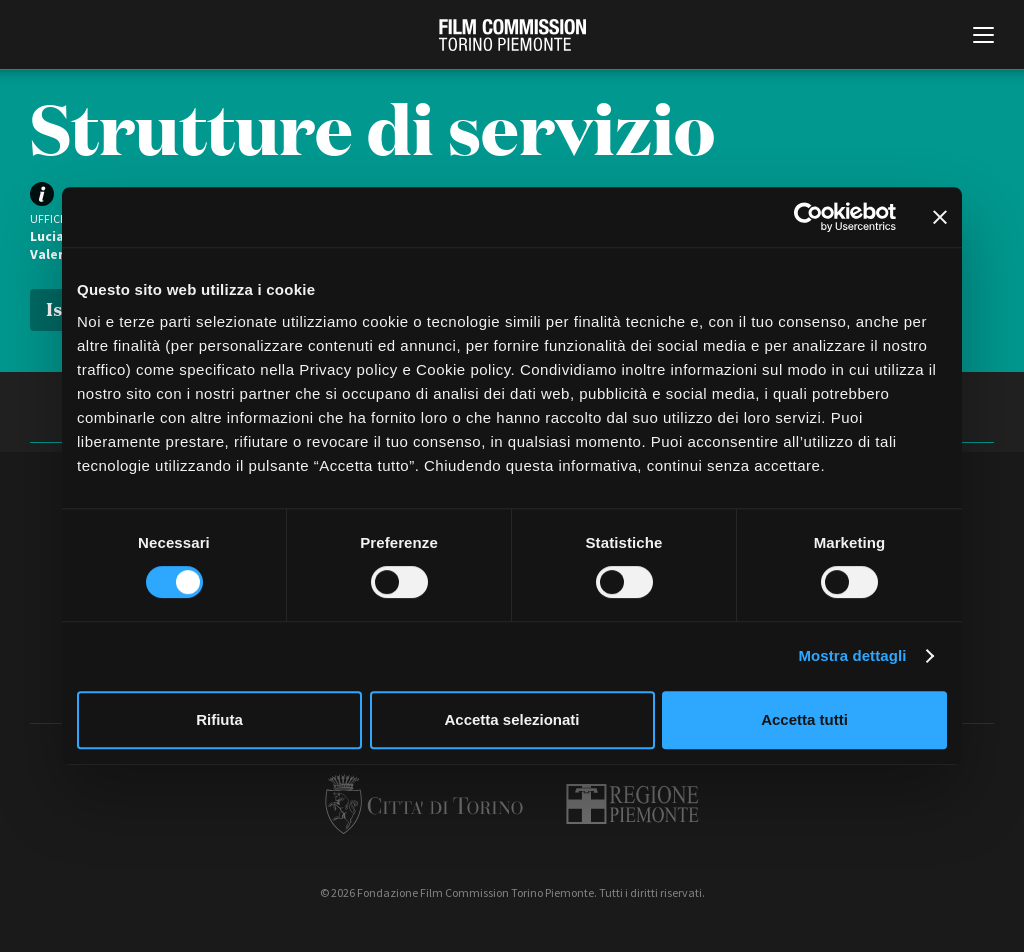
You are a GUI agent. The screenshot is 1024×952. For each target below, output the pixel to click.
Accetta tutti (804, 719)
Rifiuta (219, 719)
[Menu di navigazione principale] (983, 37)
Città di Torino (424, 804)
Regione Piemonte (632, 804)
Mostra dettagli (852, 655)
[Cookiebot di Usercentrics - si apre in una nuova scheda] (808, 217)
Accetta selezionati (511, 719)
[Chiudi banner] (940, 217)
